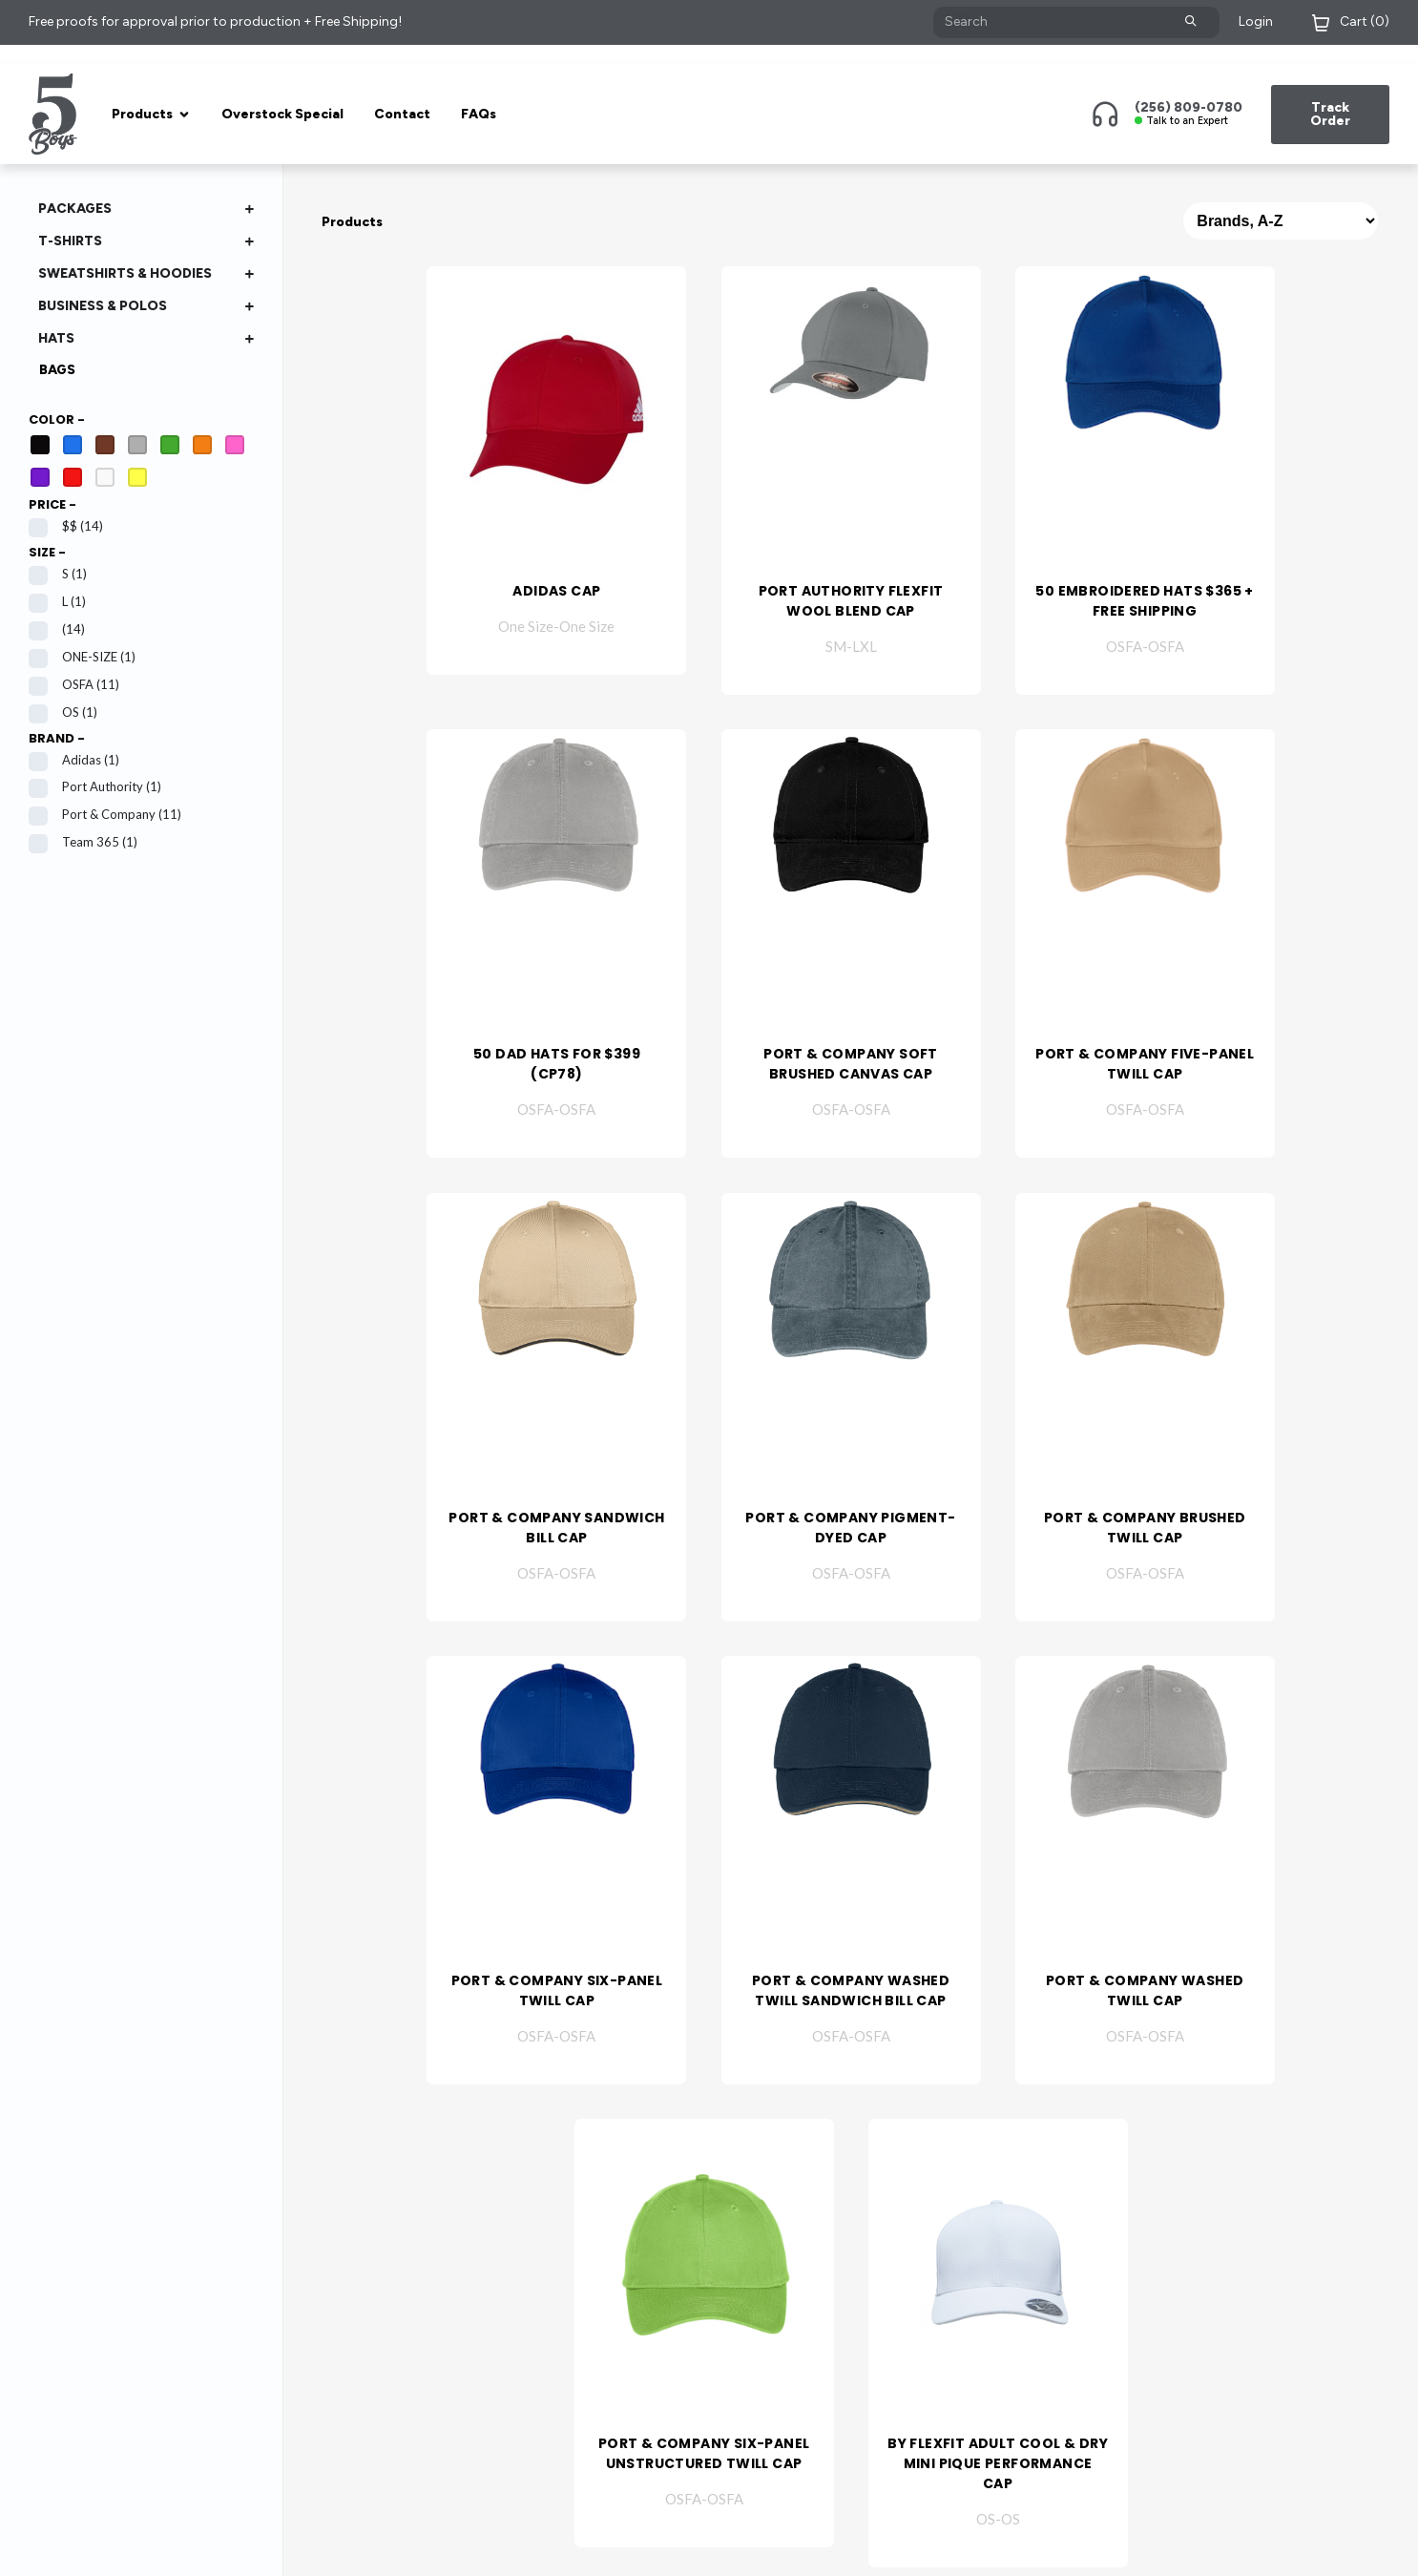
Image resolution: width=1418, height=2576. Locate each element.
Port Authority (95, 787)
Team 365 (83, 842)
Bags (57, 370)
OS (63, 712)
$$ (66, 526)
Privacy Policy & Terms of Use (463, 2548)
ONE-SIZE (82, 657)
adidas (74, 760)
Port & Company (105, 814)
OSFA (74, 685)
